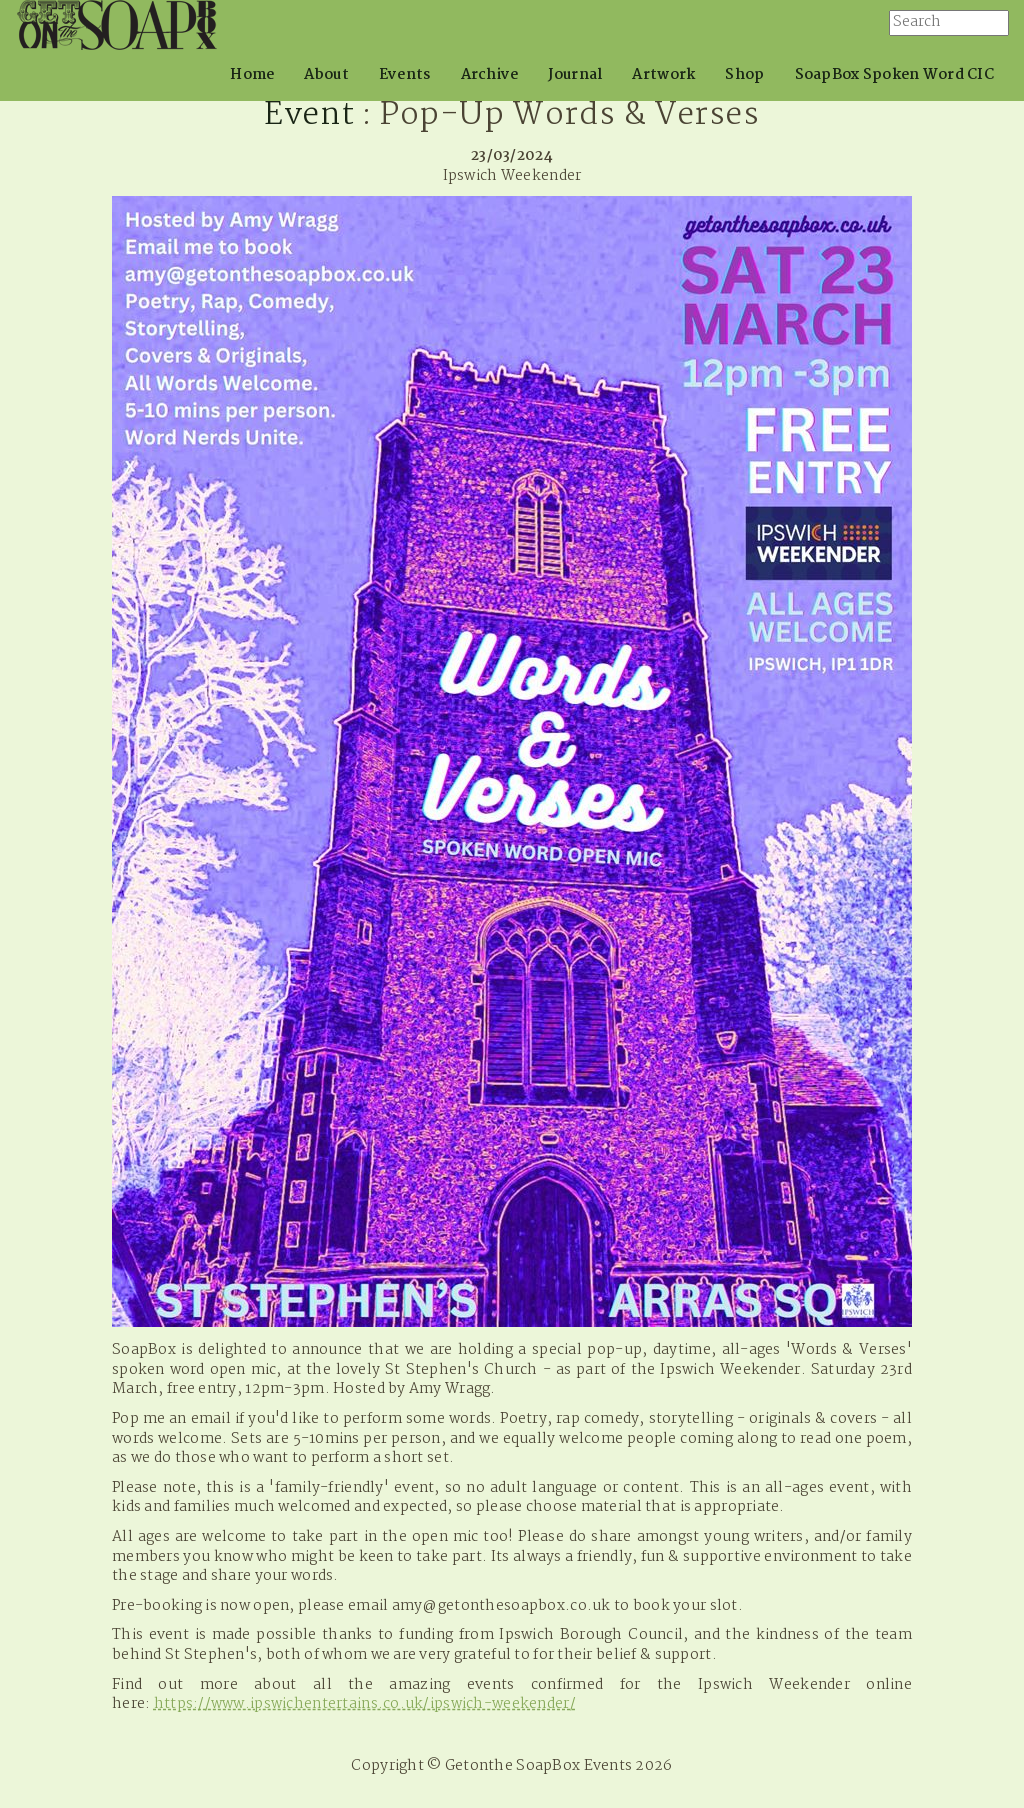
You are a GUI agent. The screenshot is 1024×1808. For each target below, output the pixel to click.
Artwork (663, 75)
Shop (744, 75)
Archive (490, 75)
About (326, 75)
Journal (575, 75)
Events (405, 75)
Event (309, 115)
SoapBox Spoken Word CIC (894, 75)
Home (252, 75)
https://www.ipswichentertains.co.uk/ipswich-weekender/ (365, 1704)
